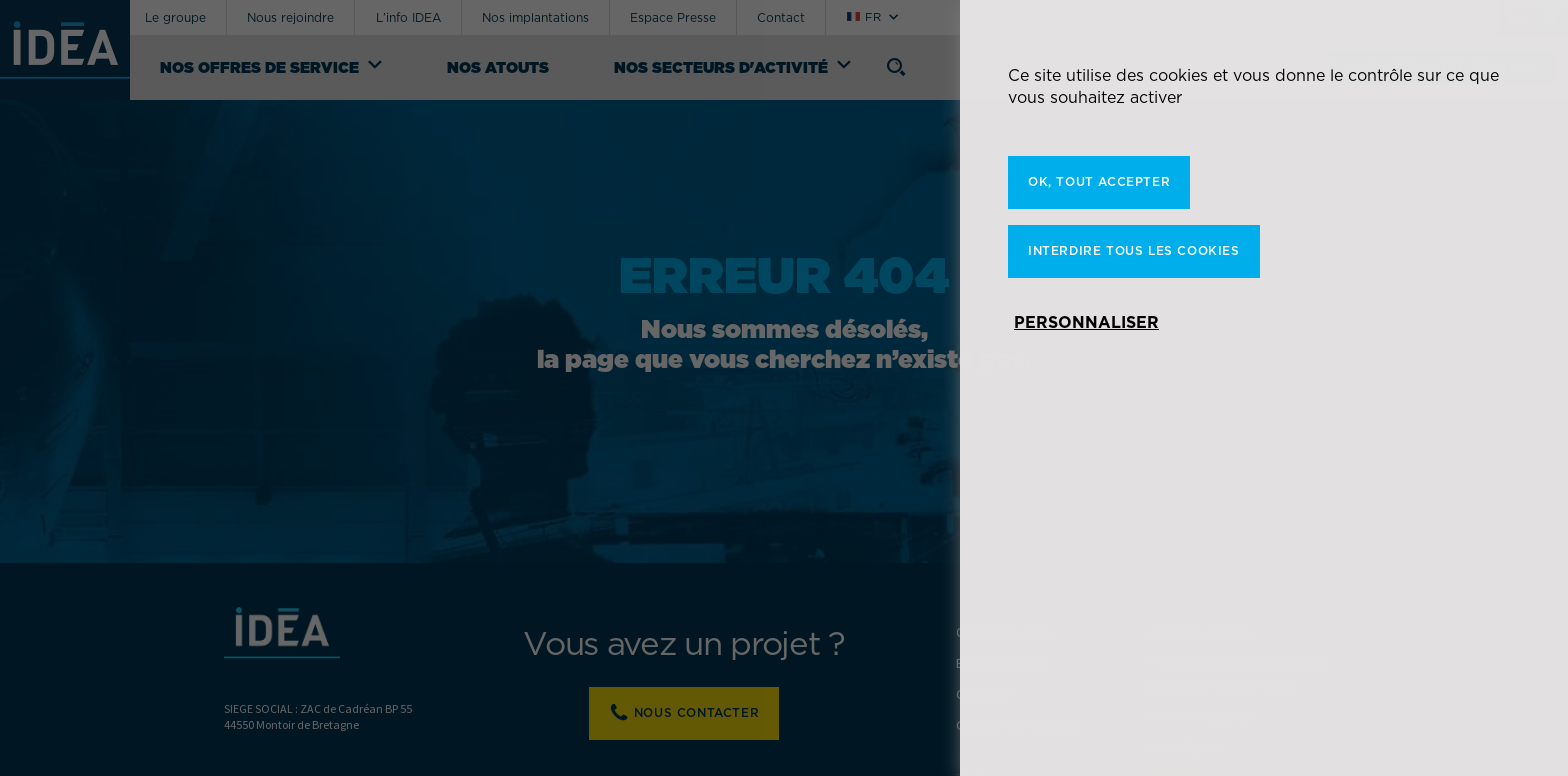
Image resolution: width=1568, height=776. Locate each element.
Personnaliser (1086, 322)
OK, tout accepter (1099, 181)
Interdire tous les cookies (1134, 250)
